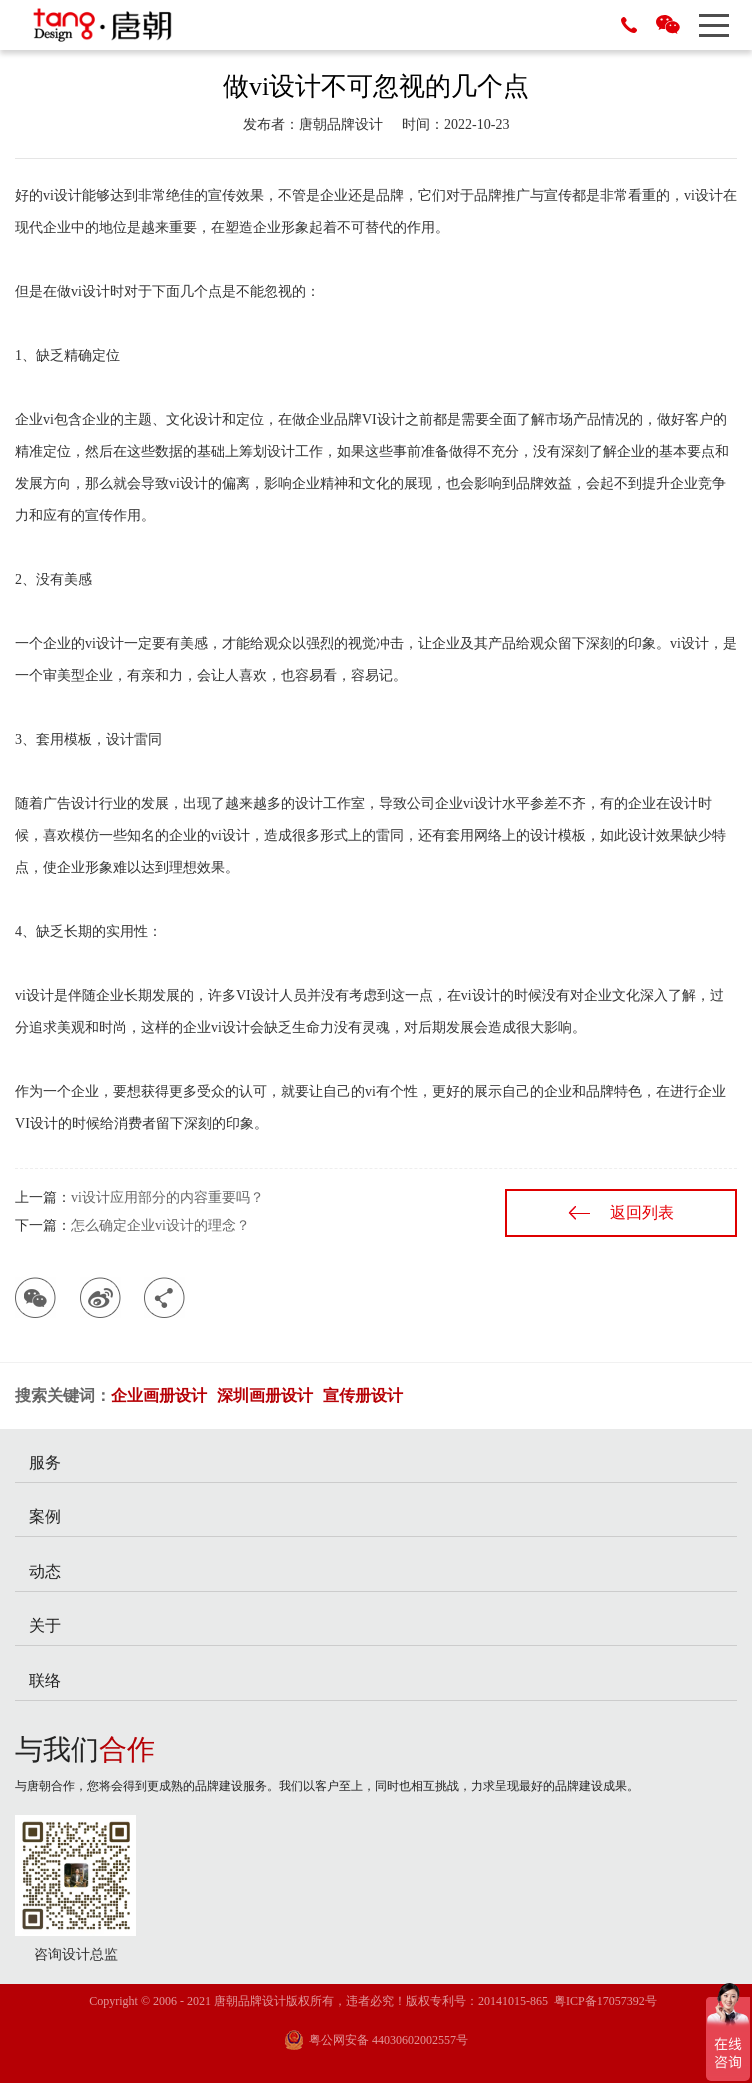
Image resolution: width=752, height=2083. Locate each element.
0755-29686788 (629, 25)
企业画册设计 (159, 1395)
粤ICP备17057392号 (605, 2001)
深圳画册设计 (265, 1395)
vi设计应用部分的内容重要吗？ (167, 1197)
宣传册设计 (363, 1395)
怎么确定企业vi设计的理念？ (160, 1225)
